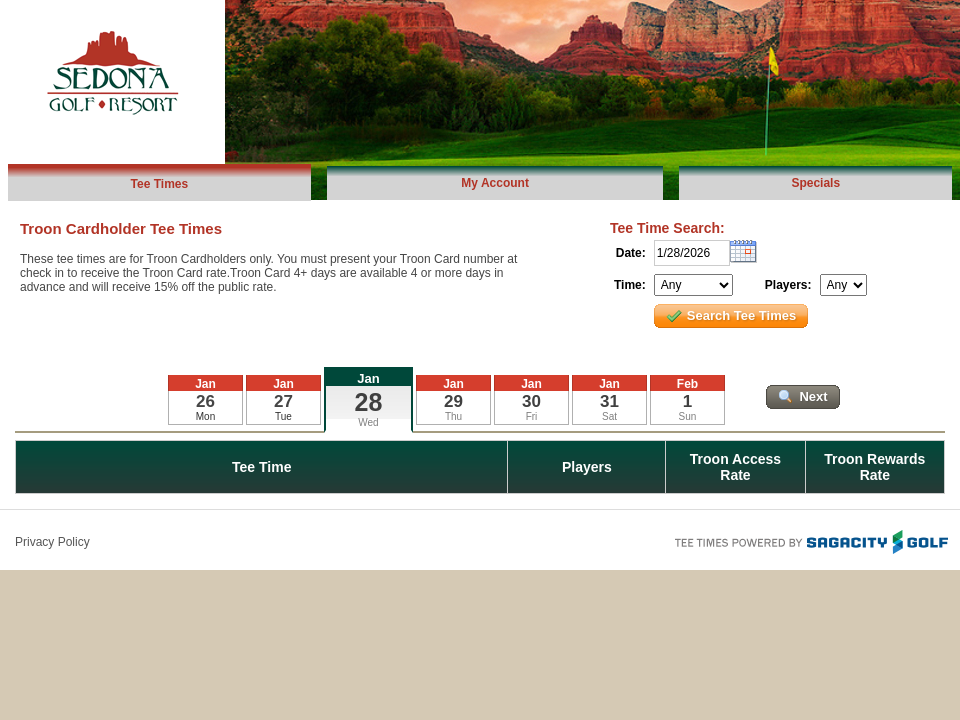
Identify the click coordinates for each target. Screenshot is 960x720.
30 (531, 401)
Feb (687, 384)
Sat (609, 416)
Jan (368, 378)
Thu (453, 416)
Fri (532, 416)
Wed (368, 422)
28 (369, 402)
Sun (688, 416)
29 (453, 401)
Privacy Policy (52, 542)
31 (609, 401)
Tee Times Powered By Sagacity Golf (810, 540)
